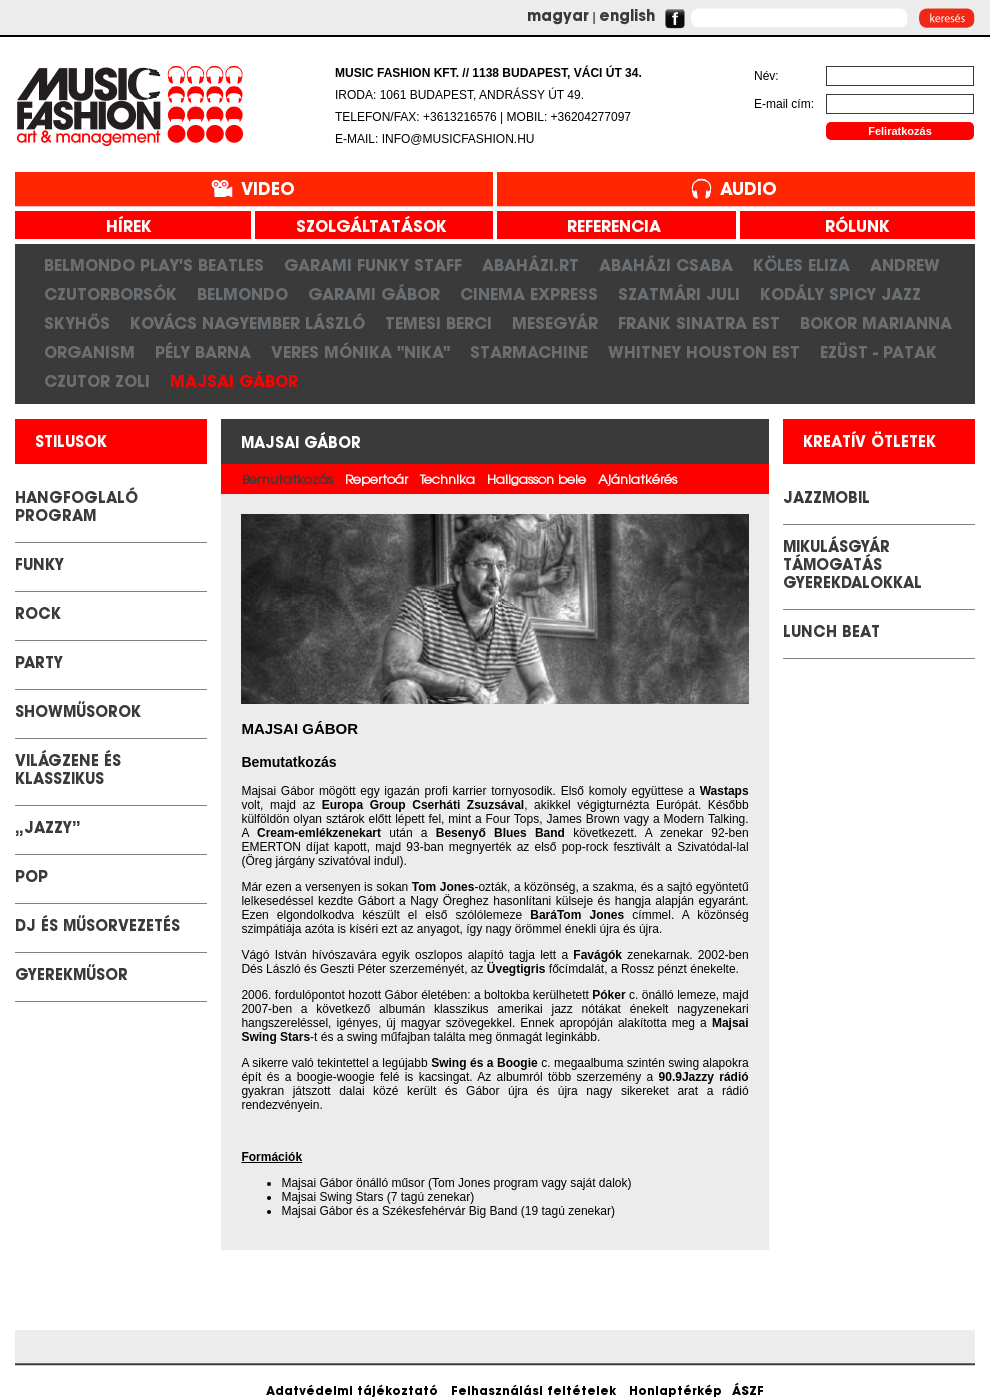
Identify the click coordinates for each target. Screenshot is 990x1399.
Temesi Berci (438, 323)
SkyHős (77, 323)
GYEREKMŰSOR (71, 976)
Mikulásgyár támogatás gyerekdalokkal (852, 566)
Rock (38, 615)
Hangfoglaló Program (76, 508)
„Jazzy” (48, 829)
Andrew (905, 265)
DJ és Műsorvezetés (97, 927)
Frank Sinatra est (699, 323)
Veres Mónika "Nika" (360, 352)
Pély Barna (203, 352)
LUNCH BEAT (831, 633)
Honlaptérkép (675, 1392)
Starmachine (529, 352)
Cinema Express (529, 294)
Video (268, 190)
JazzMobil (826, 499)
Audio (748, 190)
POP (31, 878)
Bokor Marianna (876, 323)
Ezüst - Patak (878, 352)
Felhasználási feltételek (533, 1392)
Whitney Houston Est (704, 352)
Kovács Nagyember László (247, 323)
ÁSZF (748, 1392)
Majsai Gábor (234, 381)
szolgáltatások (364, 228)
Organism (89, 352)
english (627, 17)
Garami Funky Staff (373, 265)
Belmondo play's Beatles (154, 265)
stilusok (71, 443)
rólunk (850, 228)
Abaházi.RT (530, 265)
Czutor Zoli (97, 381)
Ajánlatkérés (637, 480)
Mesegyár (555, 323)
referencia (606, 228)
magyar (558, 17)
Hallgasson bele (536, 480)
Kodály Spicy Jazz (840, 294)
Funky (39, 566)
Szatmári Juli (679, 294)
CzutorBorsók (110, 294)
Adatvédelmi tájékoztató (352, 1392)
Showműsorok (78, 713)
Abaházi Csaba (666, 265)
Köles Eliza (801, 265)
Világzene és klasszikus (68, 771)
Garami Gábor (374, 294)
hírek (121, 228)
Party (39, 664)
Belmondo (242, 294)
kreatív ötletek (869, 443)
